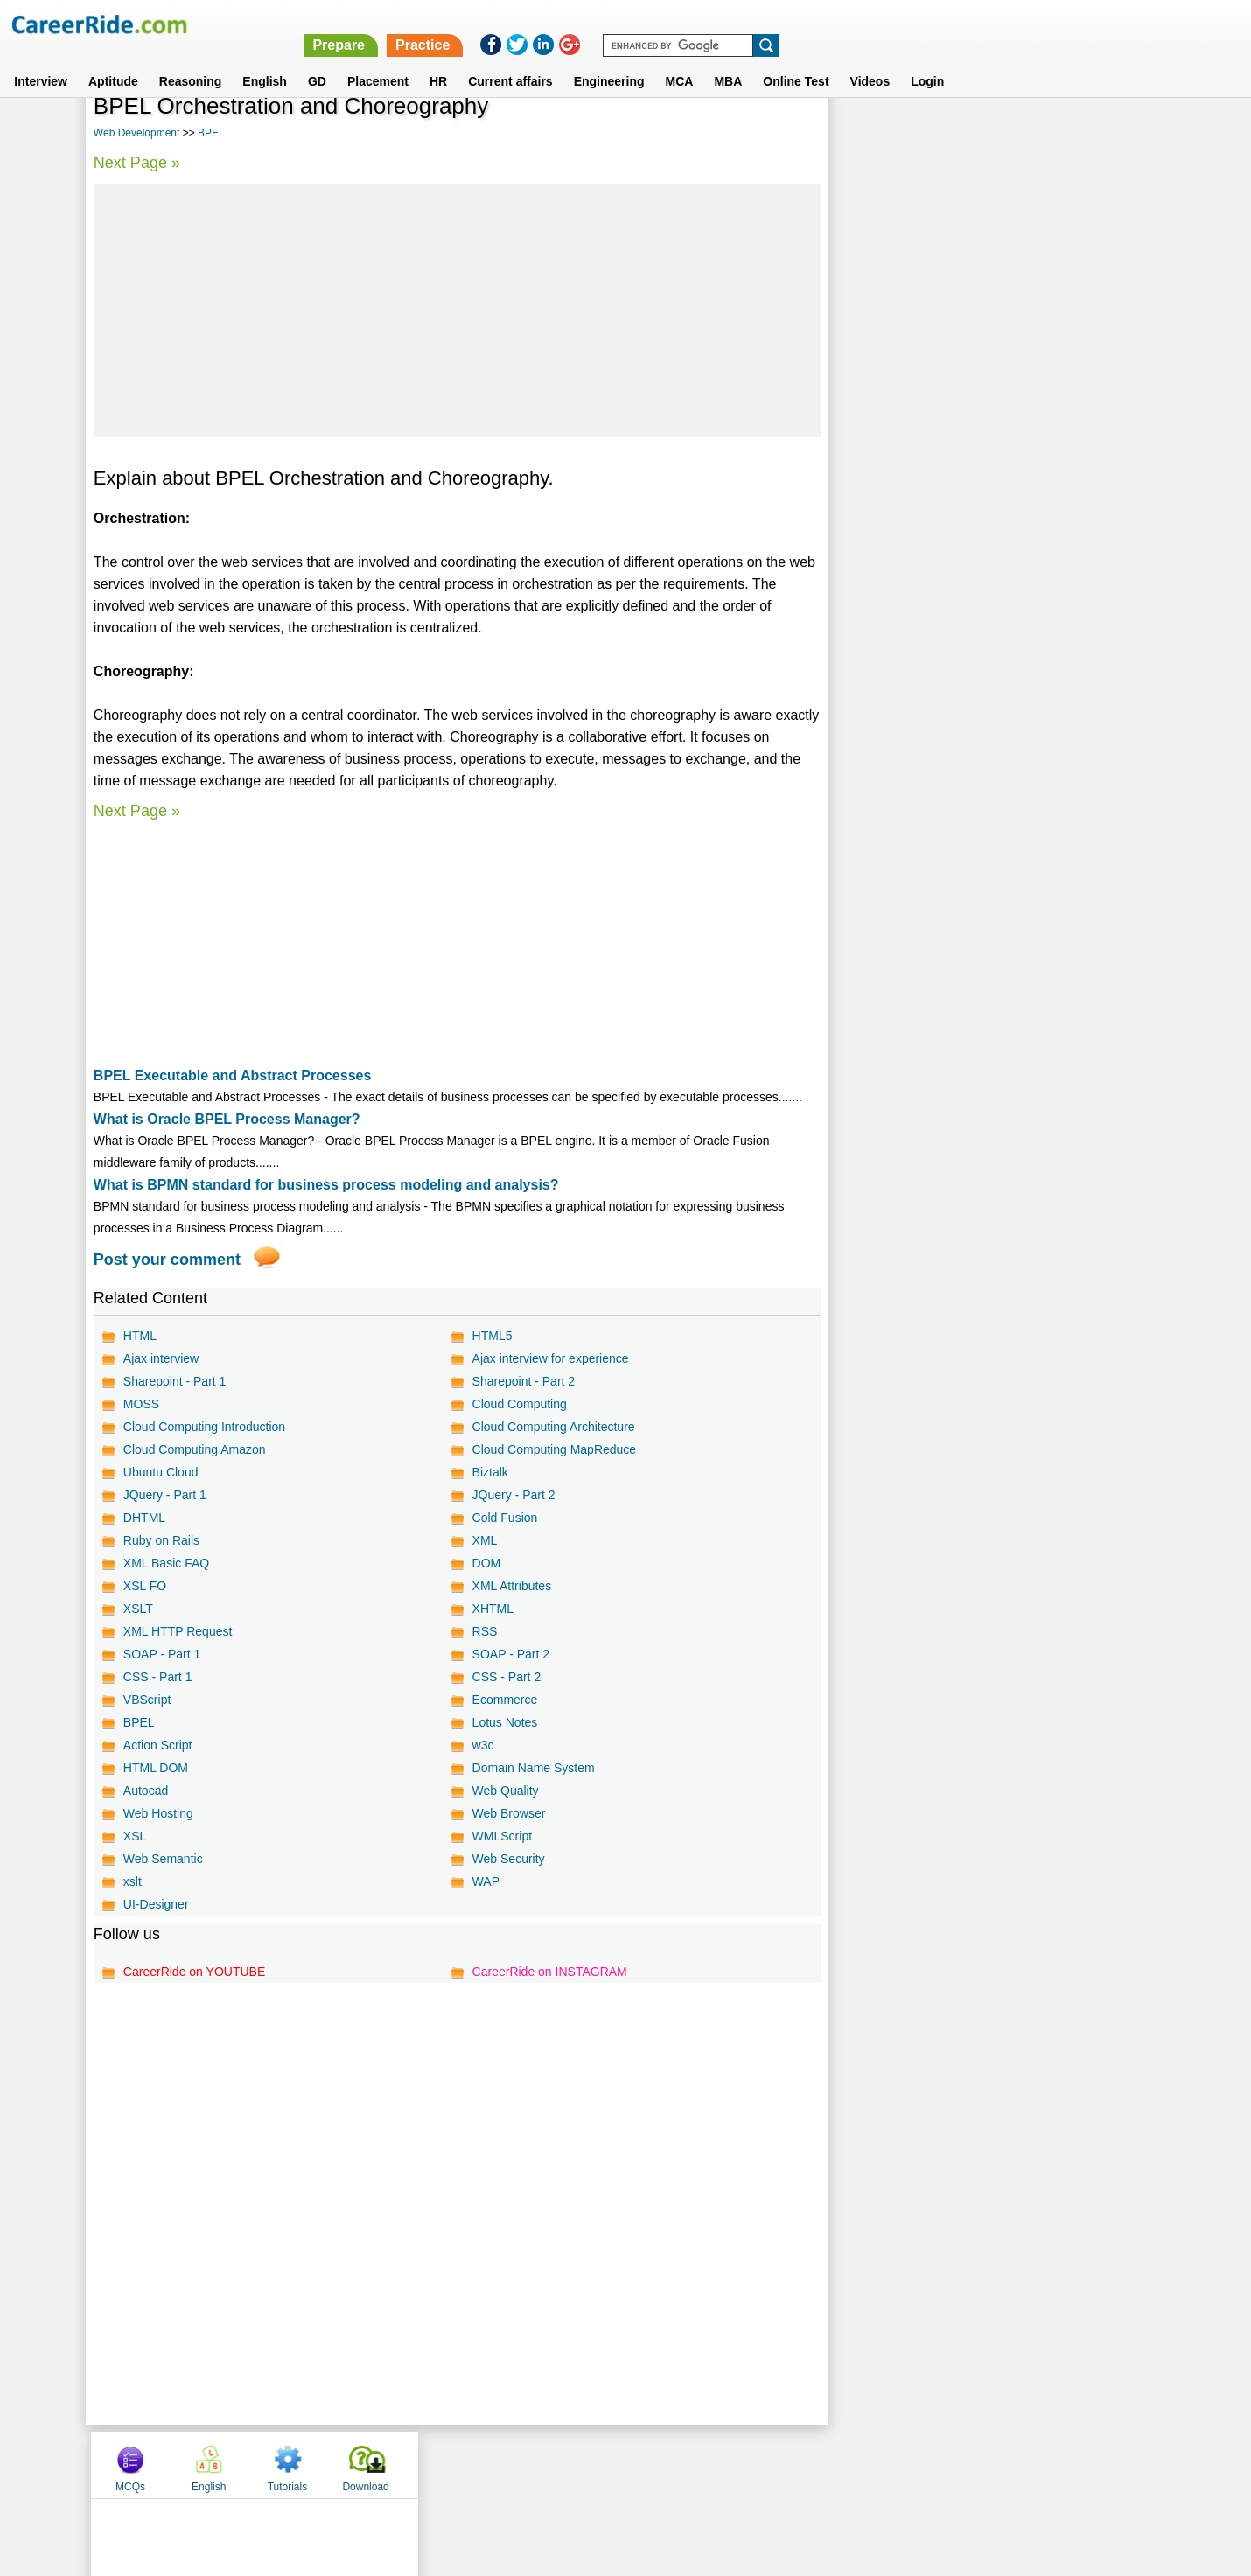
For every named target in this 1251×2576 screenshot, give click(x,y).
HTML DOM (155, 1768)
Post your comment (167, 1259)
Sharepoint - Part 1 (175, 1381)
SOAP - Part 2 (510, 1654)
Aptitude (113, 60)
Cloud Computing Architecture (553, 1427)
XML (484, 1540)
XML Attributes (511, 1586)
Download (1107, 134)
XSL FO (144, 1586)
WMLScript (501, 1836)
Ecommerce (504, 1700)
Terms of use (618, 2464)
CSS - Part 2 (506, 1677)
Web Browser (508, 1813)
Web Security (508, 1859)
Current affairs (510, 60)
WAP (485, 1881)
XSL (134, 1836)
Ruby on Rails (161, 1540)
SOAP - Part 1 (161, 1654)
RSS (484, 1631)
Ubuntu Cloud (161, 1472)
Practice (881, 24)
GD (317, 60)
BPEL (211, 133)
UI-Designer (156, 1904)
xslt (132, 1881)
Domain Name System (533, 1768)
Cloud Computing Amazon (194, 1449)
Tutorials (1029, 134)
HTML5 (492, 1336)
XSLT (138, 1609)
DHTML (144, 1518)
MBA (728, 60)
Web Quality (505, 1791)
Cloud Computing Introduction (204, 1427)
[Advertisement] (457, 310)
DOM (486, 1563)
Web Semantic (163, 1859)
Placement (378, 60)
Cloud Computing (519, 1404)
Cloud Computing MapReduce (554, 1449)
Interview (40, 60)
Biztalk (489, 1472)
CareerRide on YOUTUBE (194, 1972)
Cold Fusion (504, 1518)
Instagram (817, 2464)
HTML (140, 1336)
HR (438, 60)
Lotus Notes (504, 1722)
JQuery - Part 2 (513, 1495)
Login (927, 60)
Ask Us (689, 2464)
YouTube (749, 2464)
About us (467, 2464)
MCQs (872, 134)
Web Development (137, 133)
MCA (680, 60)
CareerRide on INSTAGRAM (549, 1972)
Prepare (798, 24)
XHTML (492, 1609)
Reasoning (190, 60)
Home (409, 2464)
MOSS (141, 1404)
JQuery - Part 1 (164, 1495)
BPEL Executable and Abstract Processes (232, 1075)
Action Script (157, 1745)
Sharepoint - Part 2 (523, 1381)
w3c (482, 1745)
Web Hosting (158, 1813)
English (264, 60)
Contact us (536, 2464)
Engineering (609, 60)
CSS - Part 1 (157, 1677)
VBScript (147, 1700)
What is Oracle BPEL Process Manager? (227, 1119)
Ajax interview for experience (550, 1358)
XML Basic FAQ (166, 1563)
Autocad (145, 1791)
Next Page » (137, 162)
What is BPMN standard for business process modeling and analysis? (326, 1184)
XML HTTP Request (178, 1631)
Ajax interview (161, 1358)
